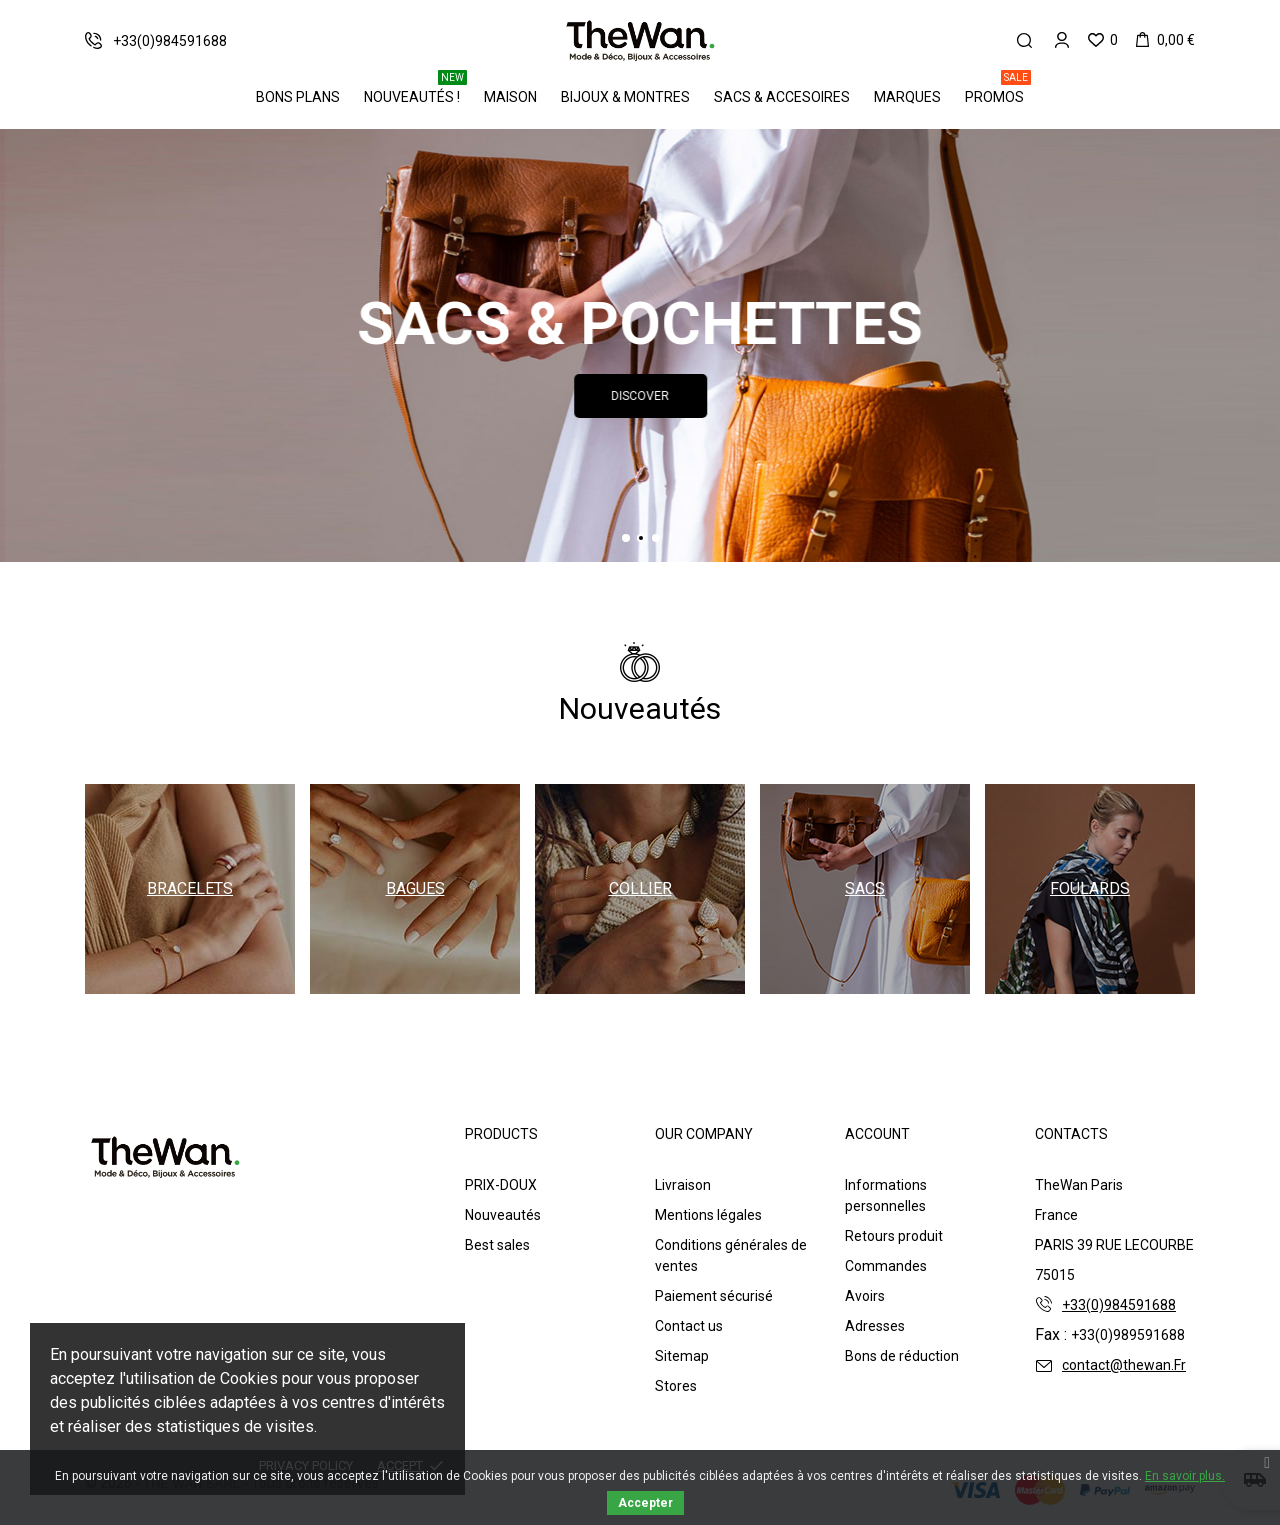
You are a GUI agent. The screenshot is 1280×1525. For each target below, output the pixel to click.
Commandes (886, 1266)
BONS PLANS (298, 97)
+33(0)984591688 (1119, 1305)
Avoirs (865, 1296)
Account (877, 1134)
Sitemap (682, 1356)
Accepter (645, 1503)
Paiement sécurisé (714, 1296)
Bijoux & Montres (625, 97)
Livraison (683, 1185)
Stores (676, 1386)
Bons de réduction (902, 1356)
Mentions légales (708, 1215)
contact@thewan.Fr (1124, 1365)
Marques (907, 97)
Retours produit (894, 1236)
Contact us (689, 1326)
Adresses (875, 1326)
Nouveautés (503, 1215)
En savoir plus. (1185, 1476)
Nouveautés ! (415, 90)
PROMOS (998, 90)
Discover (748, 396)
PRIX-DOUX (501, 1185)
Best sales (497, 1245)
